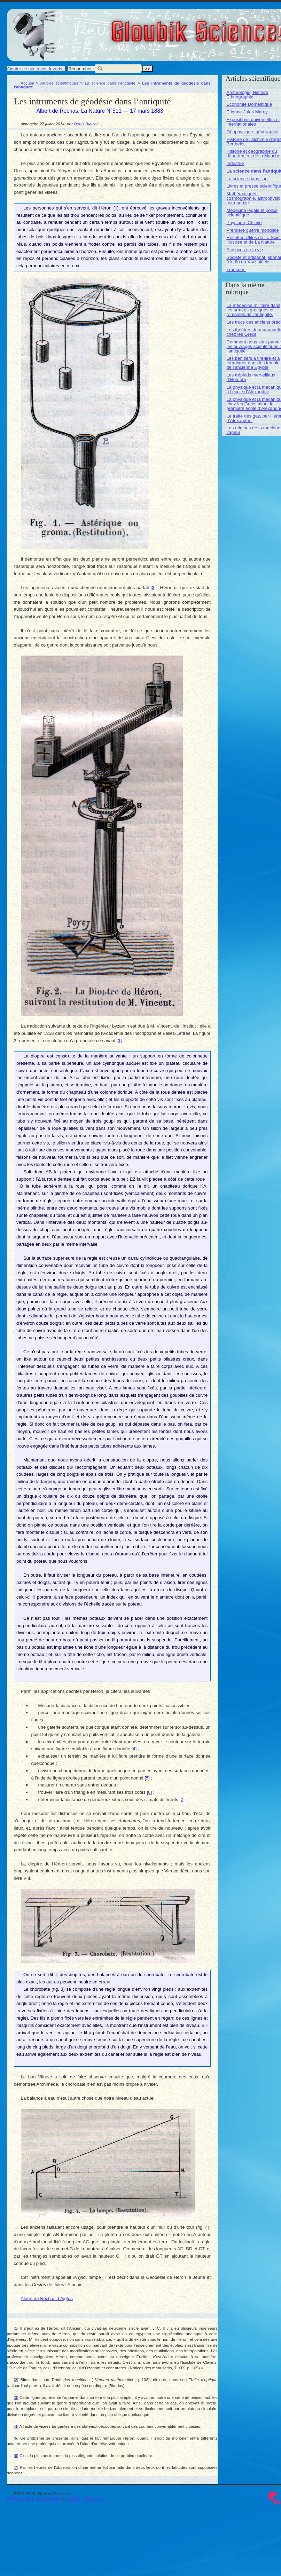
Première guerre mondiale (252, 230)
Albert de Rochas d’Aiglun (47, 2298)
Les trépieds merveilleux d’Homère (250, 377)
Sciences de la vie (244, 249)
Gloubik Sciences (240, 27)
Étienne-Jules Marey (247, 111)
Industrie (235, 163)
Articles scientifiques (59, 83)
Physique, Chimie (244, 222)
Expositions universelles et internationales (253, 122)
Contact (72, 2498)
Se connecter (47, 2498)
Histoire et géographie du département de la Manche (253, 153)
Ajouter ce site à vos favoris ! (36, 68)
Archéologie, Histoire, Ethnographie (248, 95)
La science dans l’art (247, 178)
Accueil (27, 83)
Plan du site (19, 2498)
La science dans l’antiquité (110, 83)
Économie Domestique (249, 104)
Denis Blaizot (85, 123)
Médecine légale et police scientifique (252, 212)
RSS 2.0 (92, 2498)
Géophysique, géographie (252, 131)
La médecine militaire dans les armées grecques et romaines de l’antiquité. (253, 310)
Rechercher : (81, 68)
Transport (235, 269)
